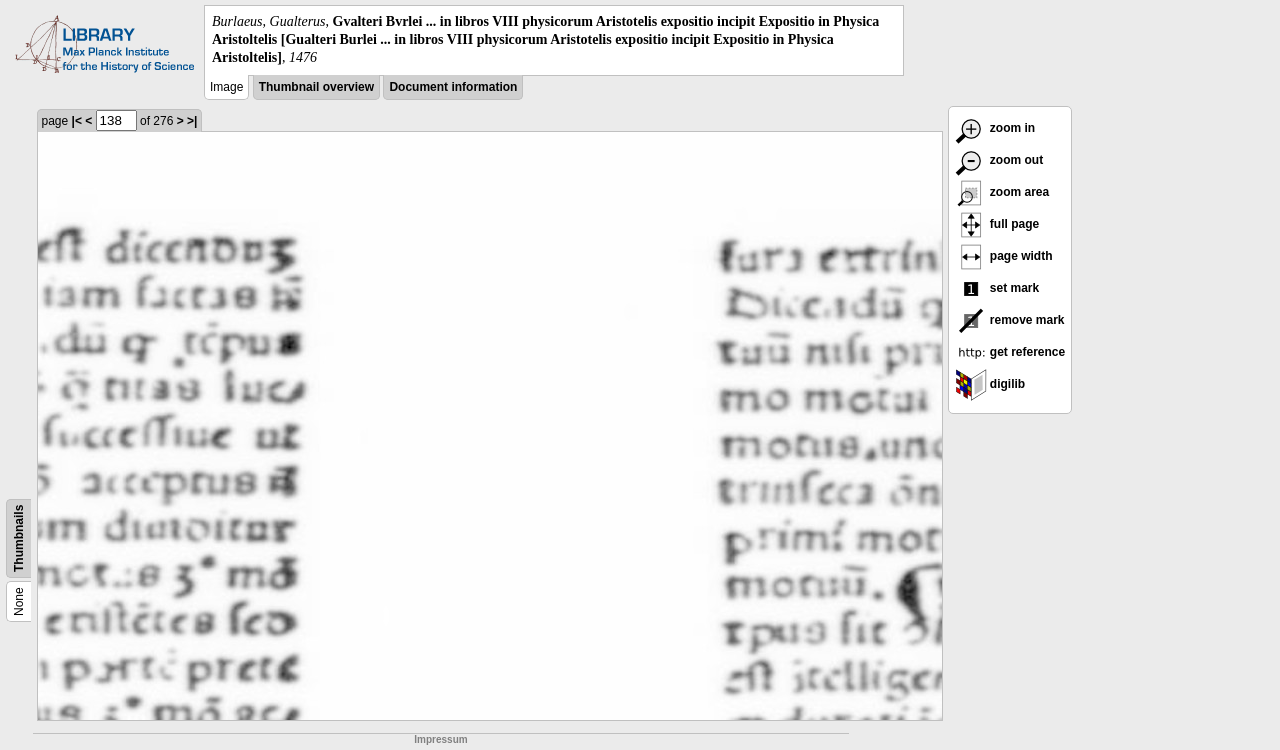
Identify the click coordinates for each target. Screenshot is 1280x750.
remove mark (1010, 320)
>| (192, 121)
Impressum (440, 739)
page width (1004, 256)
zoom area (1002, 192)
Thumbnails (19, 537)
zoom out (999, 160)
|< (77, 121)
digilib (990, 384)
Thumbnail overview (316, 87)
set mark (997, 288)
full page (997, 224)
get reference (1010, 352)
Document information (453, 87)
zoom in (995, 128)
